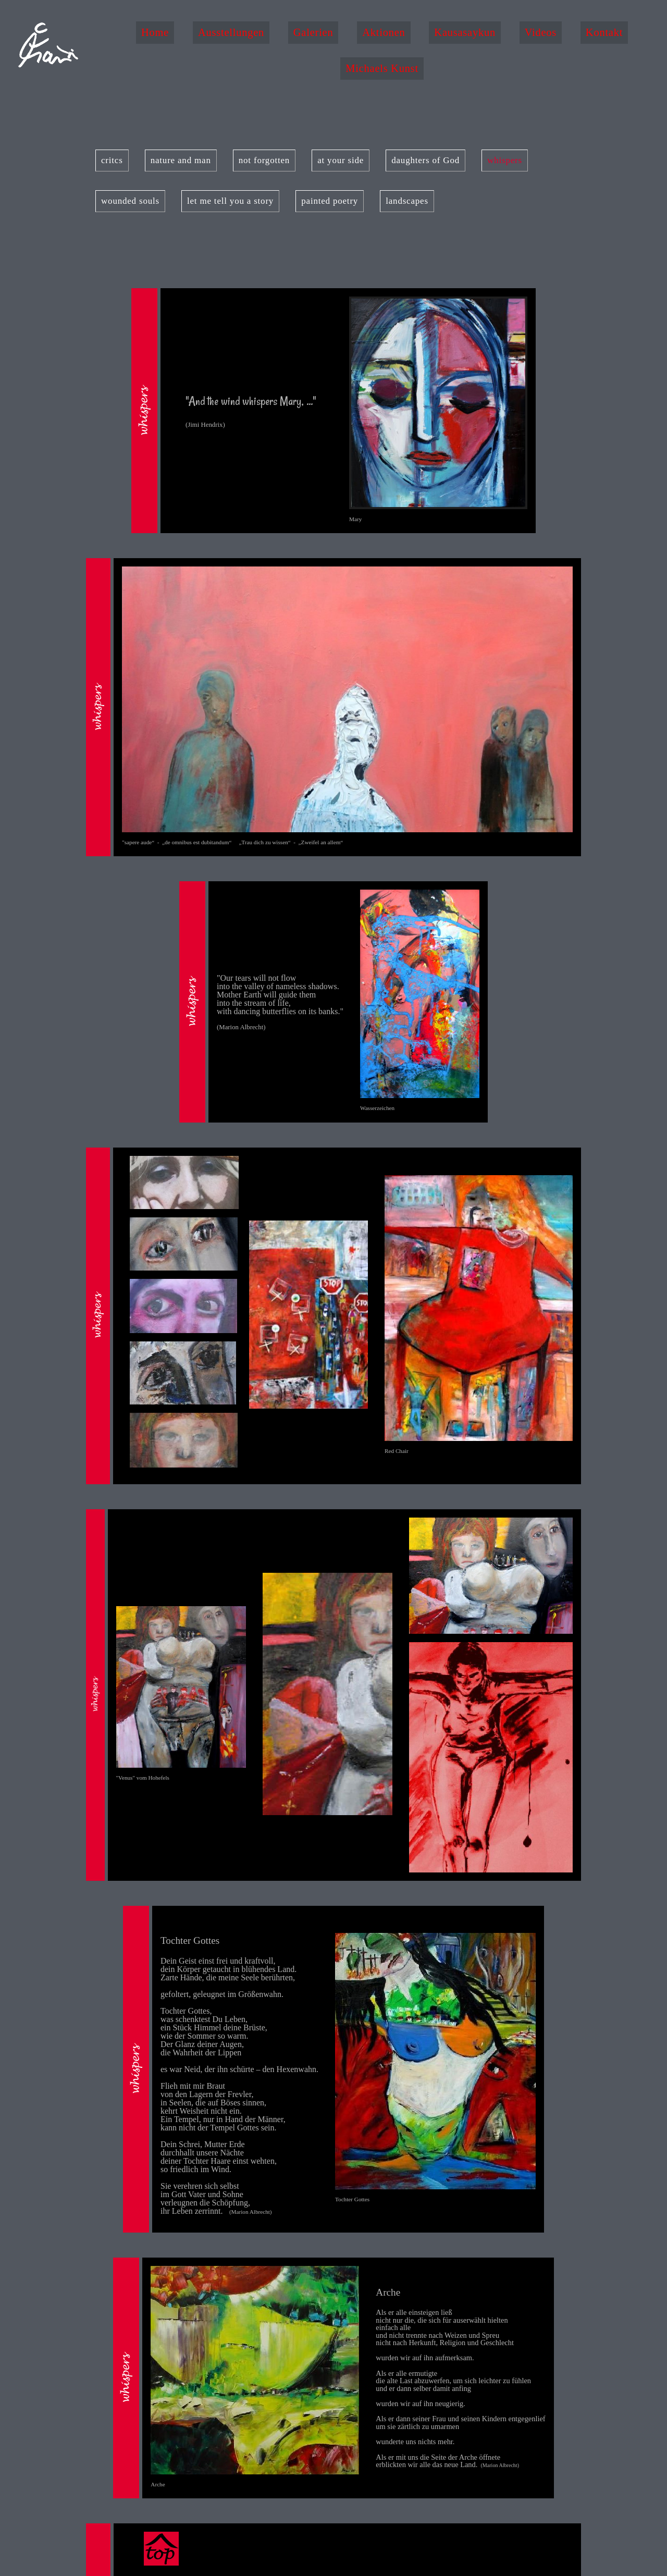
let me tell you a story (230, 201)
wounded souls (130, 201)
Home (155, 32)
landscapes (407, 201)
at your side (340, 160)
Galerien (313, 32)
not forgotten (264, 160)
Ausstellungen (231, 32)
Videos (541, 32)
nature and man (181, 160)
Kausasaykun (465, 32)
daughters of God (425, 160)
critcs (112, 160)
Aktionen (383, 32)
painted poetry (329, 201)
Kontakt (604, 32)
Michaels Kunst (381, 68)
